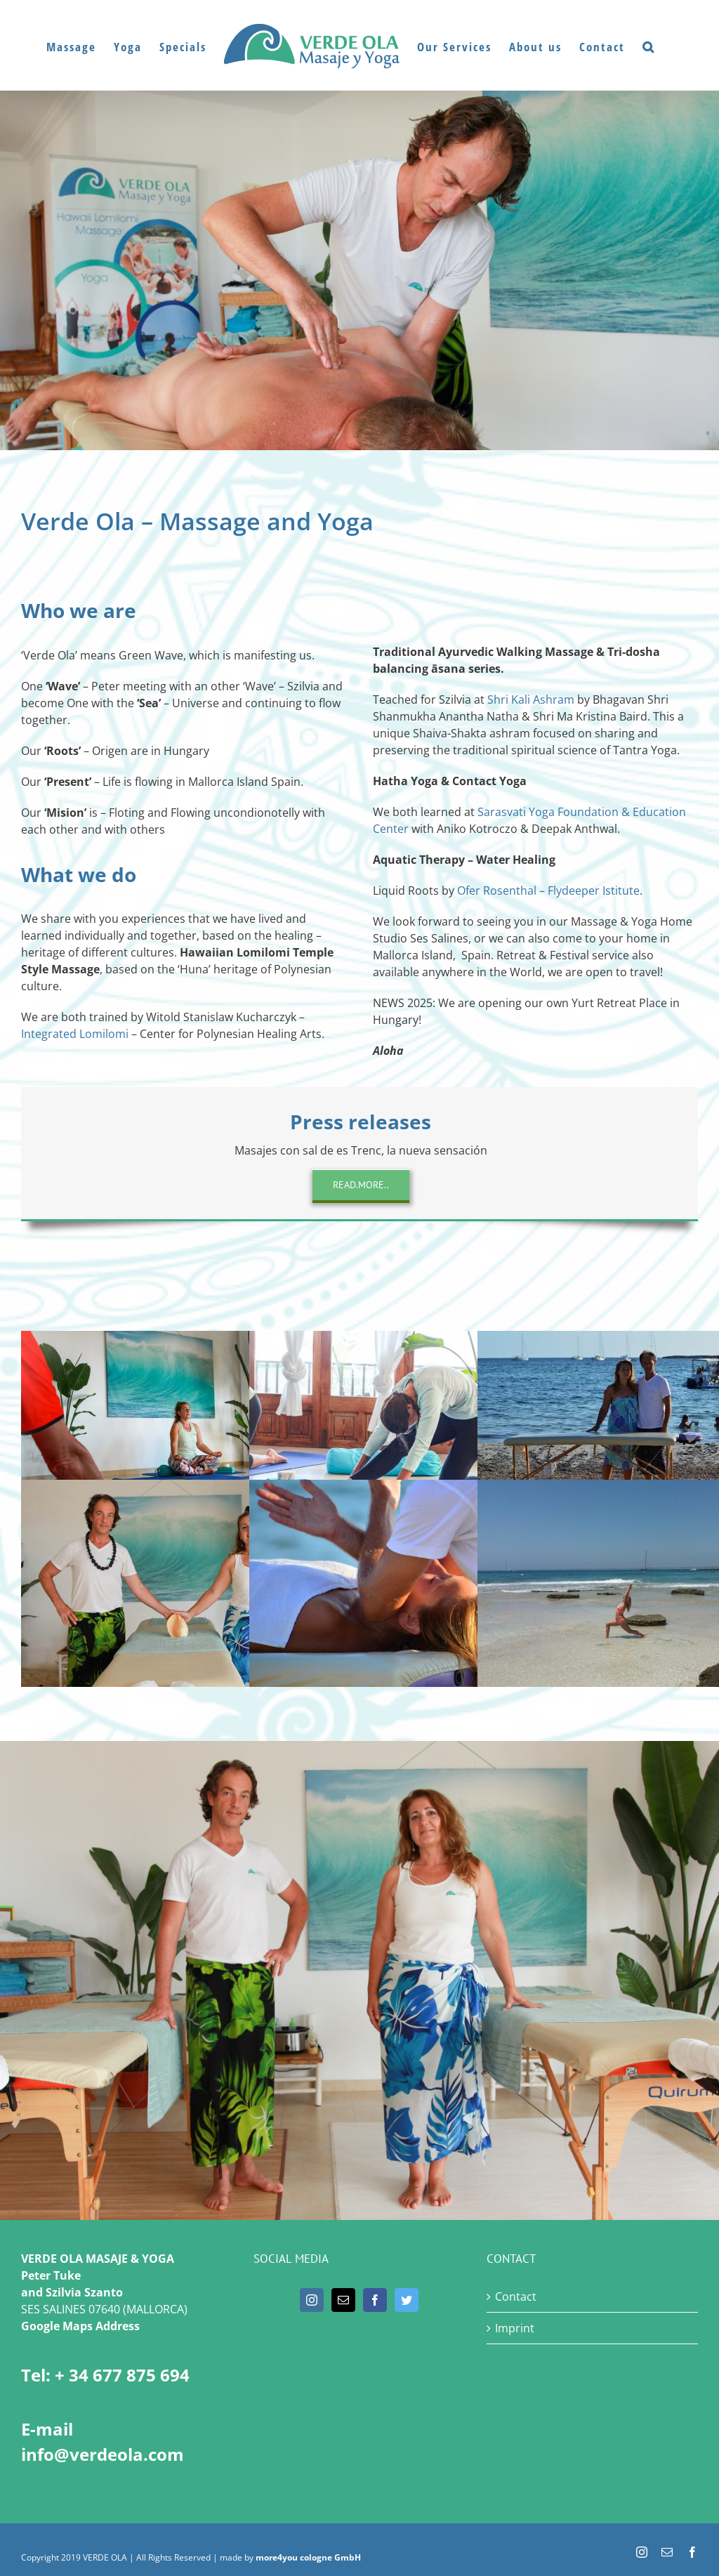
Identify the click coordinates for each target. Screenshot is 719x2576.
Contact (515, 2296)
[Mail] (343, 2300)
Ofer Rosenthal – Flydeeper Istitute (548, 890)
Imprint (514, 2328)
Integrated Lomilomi (74, 1033)
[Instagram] (312, 2300)
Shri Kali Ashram (530, 699)
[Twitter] (406, 2300)
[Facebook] (375, 2300)
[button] (648, 45)
